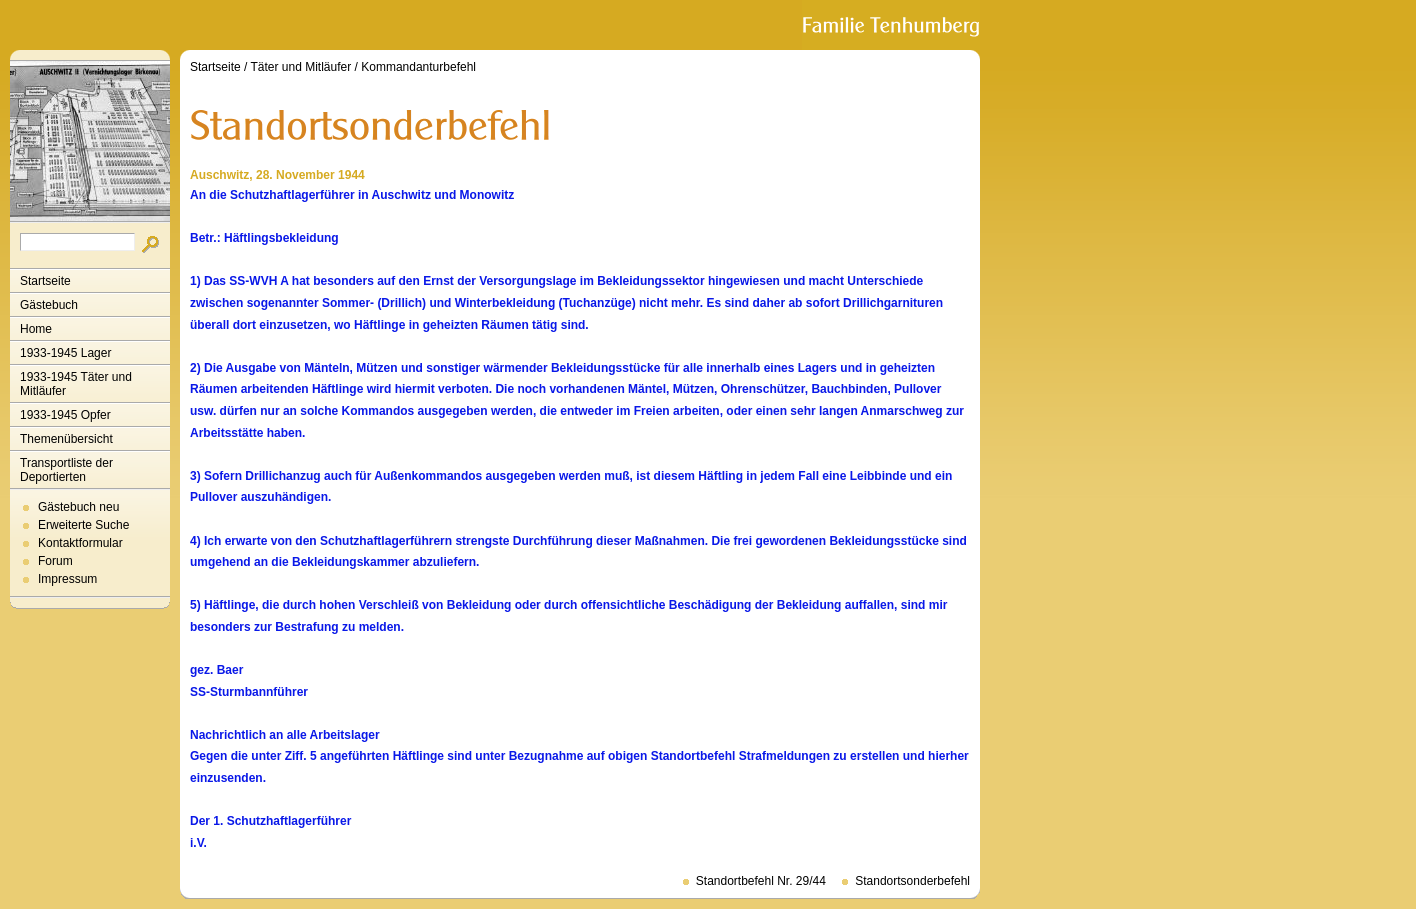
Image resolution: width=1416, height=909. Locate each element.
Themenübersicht (66, 439)
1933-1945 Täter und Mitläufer (76, 384)
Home (36, 329)
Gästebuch (49, 305)
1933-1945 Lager (65, 353)
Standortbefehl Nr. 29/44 (761, 881)
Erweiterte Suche (83, 525)
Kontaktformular (80, 543)
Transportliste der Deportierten (66, 470)
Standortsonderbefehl (912, 881)
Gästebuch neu (78, 507)
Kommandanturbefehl (418, 67)
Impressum (67, 579)
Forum (55, 561)
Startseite (45, 281)
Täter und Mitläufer (301, 67)
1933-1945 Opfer (65, 415)
